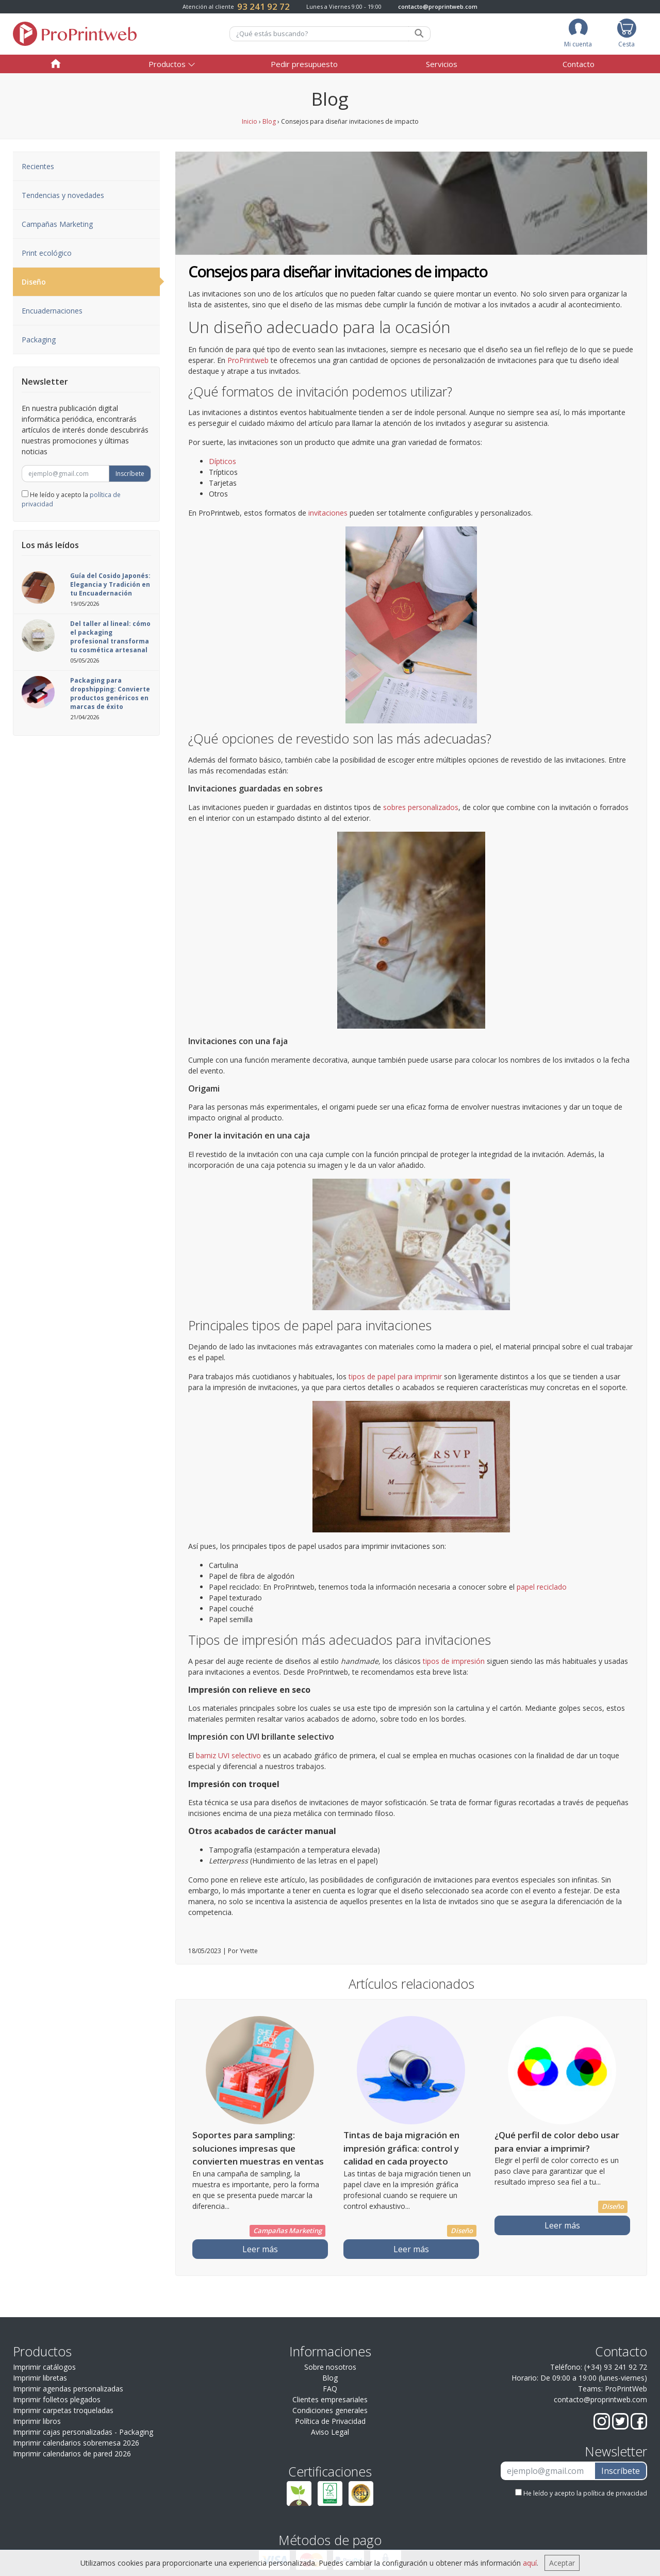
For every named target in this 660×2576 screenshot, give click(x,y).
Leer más (260, 2249)
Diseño (91, 281)
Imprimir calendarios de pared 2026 (72, 2453)
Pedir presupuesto (304, 64)
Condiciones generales (330, 2410)
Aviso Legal (330, 2432)
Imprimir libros (37, 2421)
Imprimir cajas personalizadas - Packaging (83, 2432)
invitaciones (328, 513)
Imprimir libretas (40, 2378)
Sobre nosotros (330, 2367)
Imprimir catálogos (44, 2367)
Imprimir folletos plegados (57, 2399)
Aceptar (562, 2563)
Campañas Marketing (57, 224)
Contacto (579, 64)
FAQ (330, 2388)
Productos (167, 64)
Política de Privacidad (330, 2421)
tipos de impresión (454, 1661)
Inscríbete (130, 473)
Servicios (441, 64)
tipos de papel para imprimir (395, 1376)
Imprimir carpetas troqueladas (63, 2410)
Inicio (249, 121)
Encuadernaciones (52, 311)
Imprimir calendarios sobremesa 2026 (76, 2443)
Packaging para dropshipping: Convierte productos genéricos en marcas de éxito (110, 693)
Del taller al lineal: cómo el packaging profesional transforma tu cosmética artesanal (110, 636)
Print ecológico (47, 253)
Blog (269, 121)
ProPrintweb (248, 360)
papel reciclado (542, 1587)
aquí (530, 2563)
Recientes (38, 166)
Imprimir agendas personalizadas (68, 2388)
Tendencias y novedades (63, 195)
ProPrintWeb (626, 2388)
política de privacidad (615, 2493)
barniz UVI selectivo (228, 1755)
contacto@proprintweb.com (437, 6)
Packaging (39, 339)
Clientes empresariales (330, 2399)
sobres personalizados (420, 807)
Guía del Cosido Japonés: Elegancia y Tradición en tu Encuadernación (110, 584)
